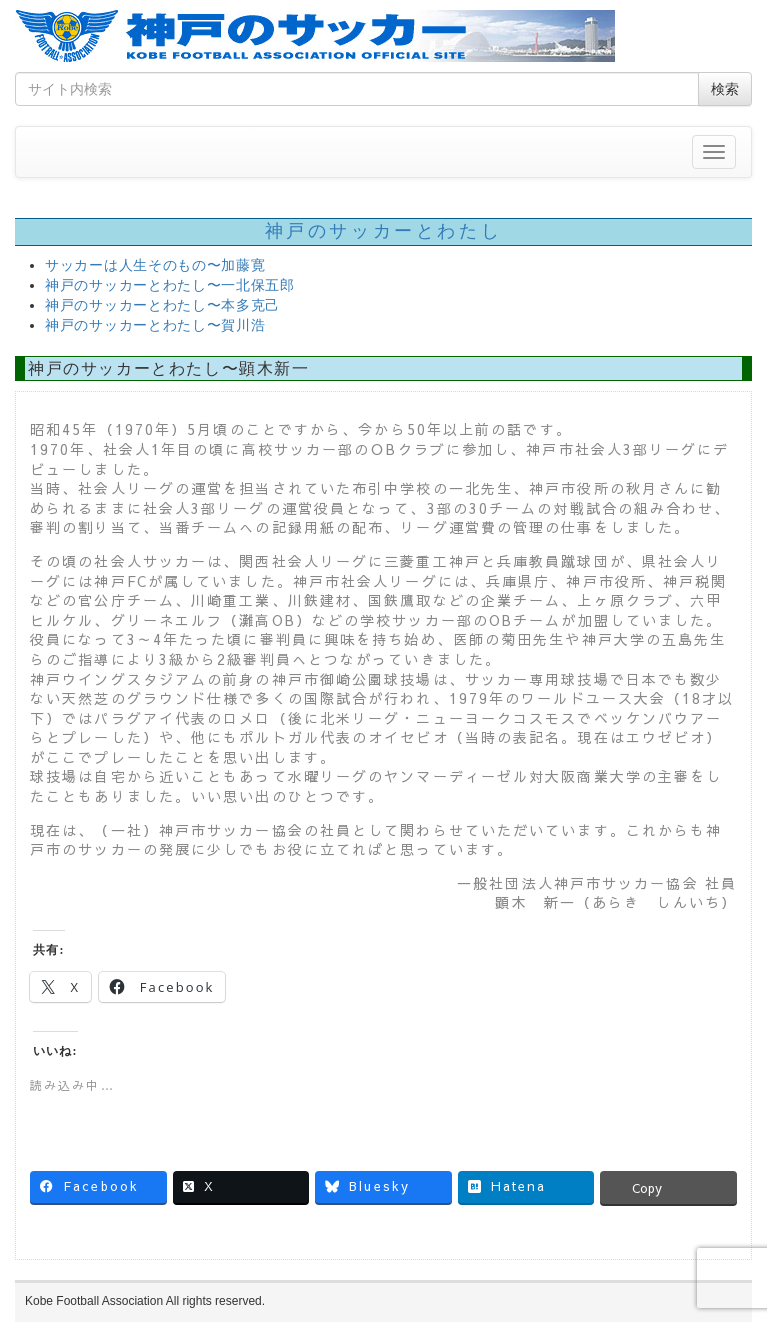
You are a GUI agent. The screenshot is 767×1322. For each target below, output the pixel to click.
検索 (725, 89)
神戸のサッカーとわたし (384, 231)
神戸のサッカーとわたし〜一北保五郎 (170, 285)
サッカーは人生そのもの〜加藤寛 (155, 265)
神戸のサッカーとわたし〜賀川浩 (155, 325)
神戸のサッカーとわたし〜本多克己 (162, 305)
